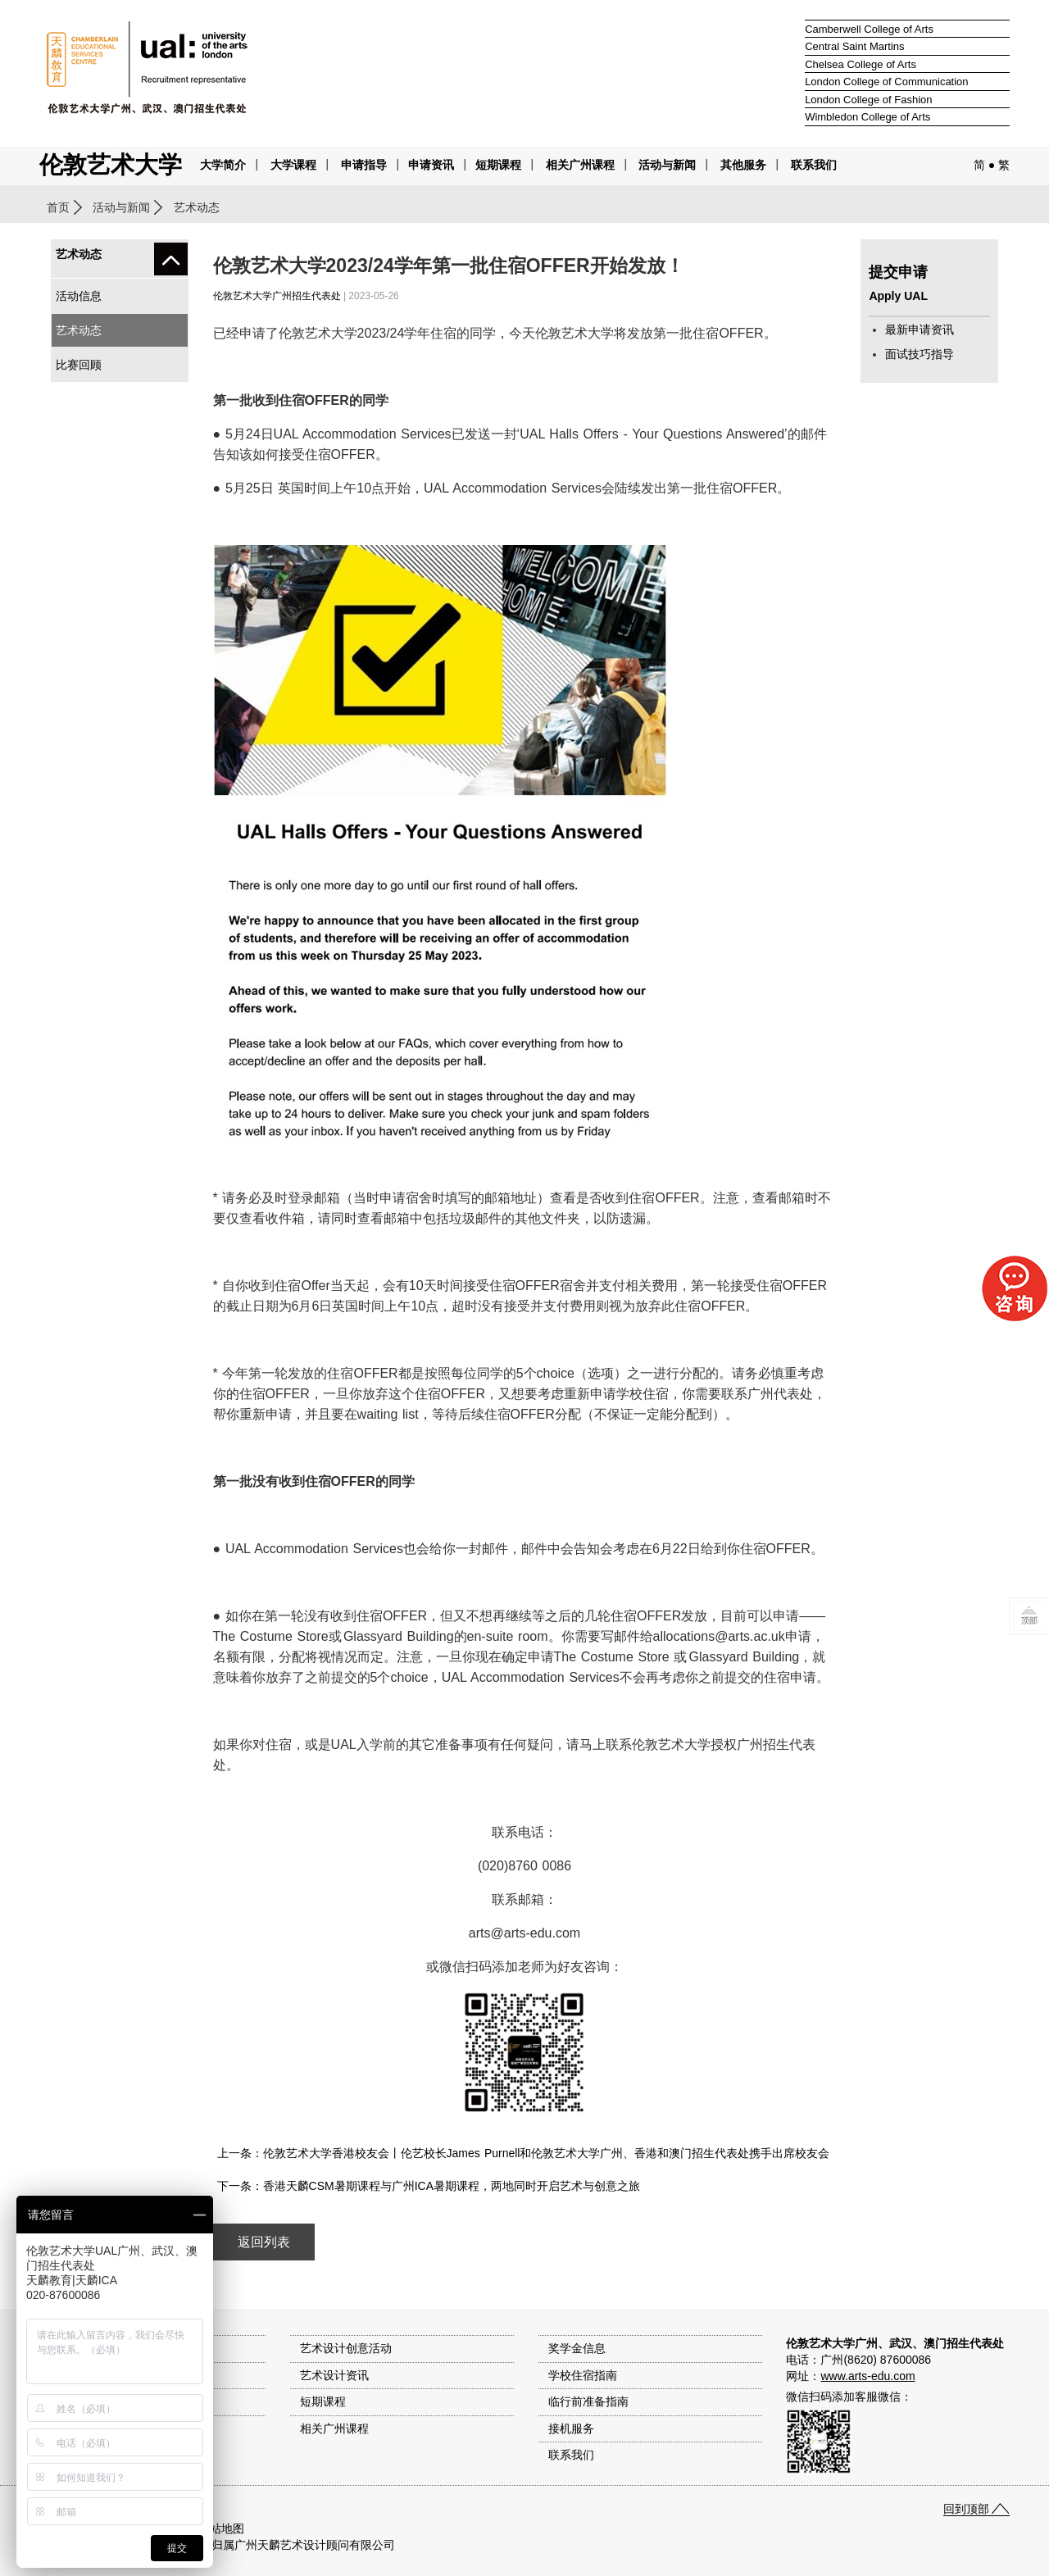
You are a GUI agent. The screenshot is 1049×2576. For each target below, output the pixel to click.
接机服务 (571, 2428)
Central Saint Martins (854, 46)
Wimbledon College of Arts (867, 117)
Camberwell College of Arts (869, 29)
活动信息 (79, 295)
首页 (58, 207)
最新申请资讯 (919, 329)
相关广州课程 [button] (580, 164)
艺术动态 (79, 330)
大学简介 (223, 164)
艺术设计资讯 (334, 2375)
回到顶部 (966, 2508)
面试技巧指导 (919, 354)
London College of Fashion (868, 99)
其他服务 (743, 164)
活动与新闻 (121, 207)
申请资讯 (431, 164)
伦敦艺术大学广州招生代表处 (277, 296)
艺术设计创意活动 (346, 2348)
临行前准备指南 (588, 2401)
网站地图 (221, 2528)
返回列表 (264, 2242)
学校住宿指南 (582, 2375)
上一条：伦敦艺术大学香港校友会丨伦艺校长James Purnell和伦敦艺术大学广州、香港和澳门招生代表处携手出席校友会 (523, 2153)
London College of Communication (886, 81)
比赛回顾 (79, 364)
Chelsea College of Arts (860, 64)
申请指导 (364, 164)
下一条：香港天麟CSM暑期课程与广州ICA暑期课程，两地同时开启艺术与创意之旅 (428, 2185)
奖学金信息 (577, 2348)
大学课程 (293, 164)
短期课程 (498, 164)
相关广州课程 (334, 2428)
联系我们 (814, 164)
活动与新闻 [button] (667, 164)
